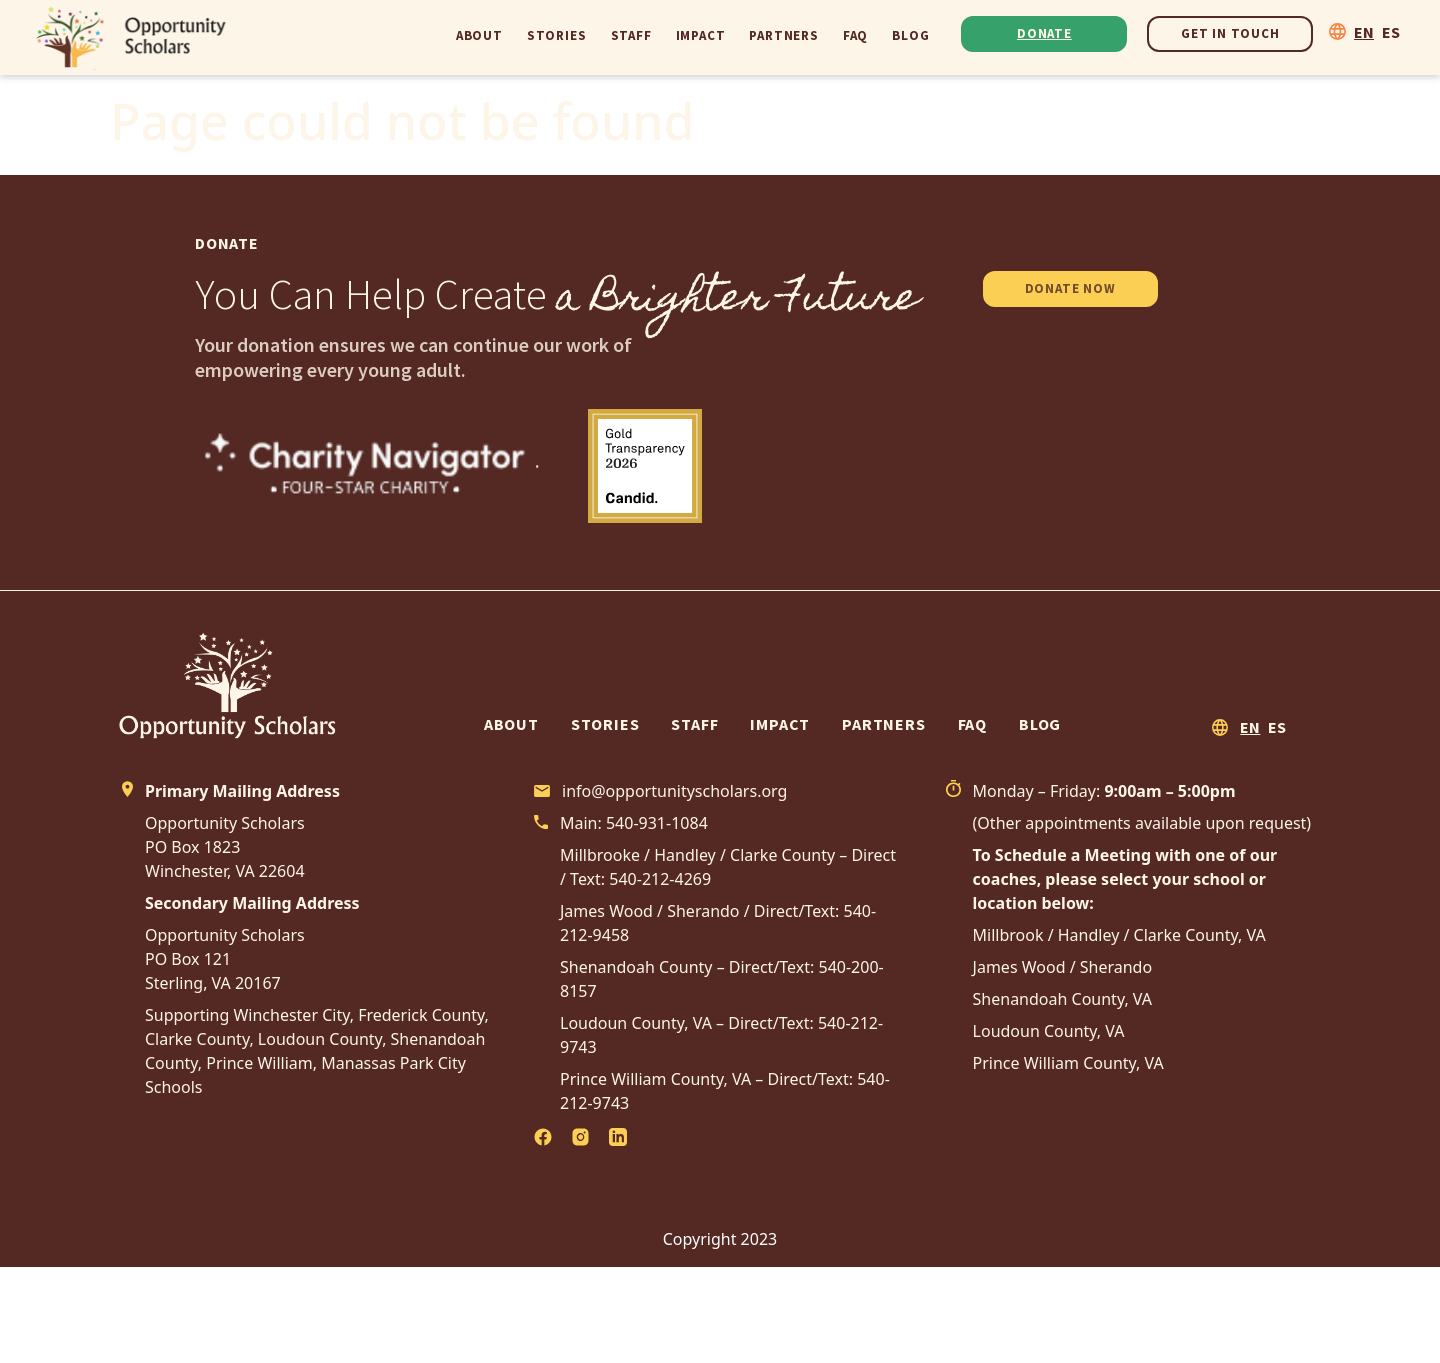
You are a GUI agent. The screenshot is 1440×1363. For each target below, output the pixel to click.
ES (1391, 32)
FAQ (855, 35)
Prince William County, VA (1068, 1063)
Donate (1044, 33)
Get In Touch (1230, 33)
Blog (910, 35)
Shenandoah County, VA (1063, 999)
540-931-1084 (657, 823)
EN (1364, 32)
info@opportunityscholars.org (674, 791)
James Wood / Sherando (1063, 967)
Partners (783, 35)
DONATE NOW (1070, 288)
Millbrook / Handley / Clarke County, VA (1119, 935)
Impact (701, 35)
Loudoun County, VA (1049, 1031)
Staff (631, 35)
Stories (557, 35)
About (479, 35)
